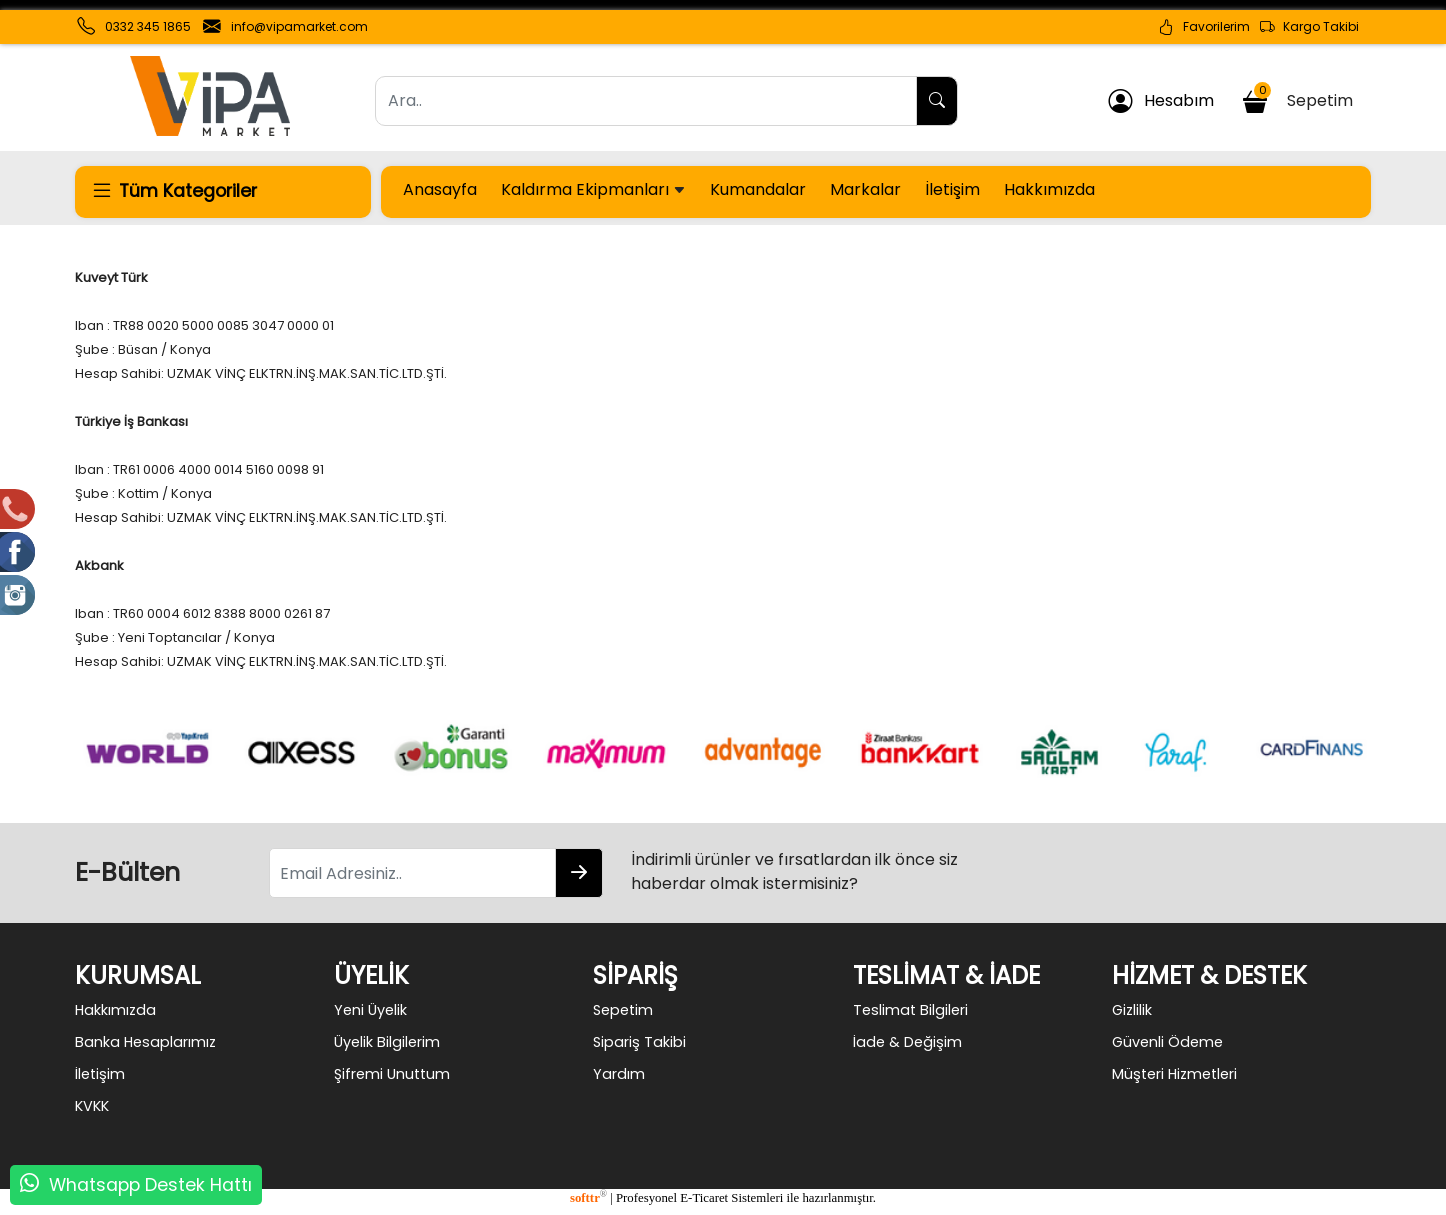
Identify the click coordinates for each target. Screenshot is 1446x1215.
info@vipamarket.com (299, 26)
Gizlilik (1132, 1010)
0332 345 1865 (148, 26)
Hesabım (1161, 101)
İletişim (952, 189)
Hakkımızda (1049, 189)
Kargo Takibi (1309, 27)
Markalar (865, 189)
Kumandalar (758, 189)
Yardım (619, 1074)
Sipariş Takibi (639, 1042)
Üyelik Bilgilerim (387, 1042)
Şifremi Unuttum (392, 1074)
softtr (588, 1198)
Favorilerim (1204, 27)
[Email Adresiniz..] (412, 873)
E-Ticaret (704, 1198)
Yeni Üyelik (370, 1010)
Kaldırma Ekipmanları (593, 189)
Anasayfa (440, 189)
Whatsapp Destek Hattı (150, 1185)
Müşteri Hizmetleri (1174, 1074)
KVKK (92, 1106)
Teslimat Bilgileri (910, 1010)
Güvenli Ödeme (1167, 1042)
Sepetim (1300, 97)
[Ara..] (646, 101)
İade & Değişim (907, 1042)
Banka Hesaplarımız (145, 1042)
